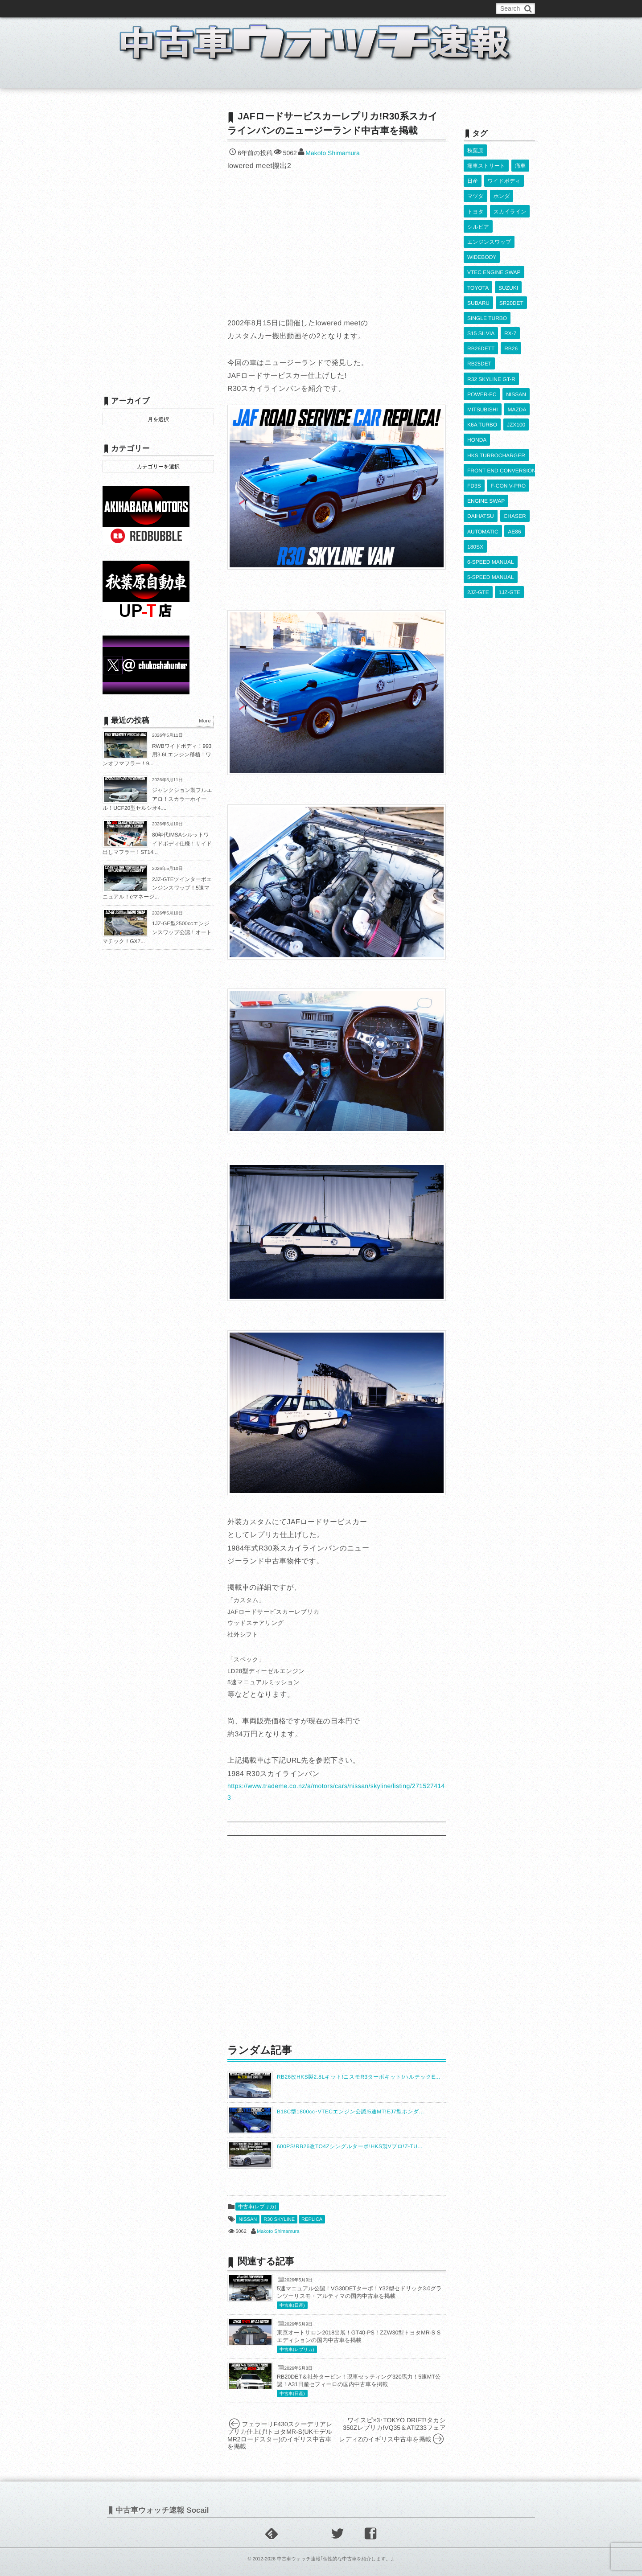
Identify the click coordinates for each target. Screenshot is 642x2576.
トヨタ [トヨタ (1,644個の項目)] (475, 201)
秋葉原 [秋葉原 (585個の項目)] (475, 150)
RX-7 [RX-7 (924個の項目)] (510, 305)
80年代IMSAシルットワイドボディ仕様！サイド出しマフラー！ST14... (157, 843)
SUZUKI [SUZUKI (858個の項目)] (508, 266)
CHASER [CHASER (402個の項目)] (514, 460)
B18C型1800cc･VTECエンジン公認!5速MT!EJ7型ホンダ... (350, 2111)
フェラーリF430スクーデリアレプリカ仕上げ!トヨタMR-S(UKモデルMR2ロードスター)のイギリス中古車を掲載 (280, 2435)
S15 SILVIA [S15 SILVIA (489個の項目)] (480, 305)
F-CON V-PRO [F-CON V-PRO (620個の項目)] (508, 434)
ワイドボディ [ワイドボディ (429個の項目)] (503, 175)
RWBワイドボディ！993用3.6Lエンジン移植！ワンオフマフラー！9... (157, 755)
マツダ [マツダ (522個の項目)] (475, 188)
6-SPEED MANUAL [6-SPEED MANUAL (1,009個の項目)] (490, 499)
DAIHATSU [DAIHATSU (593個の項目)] (480, 460)
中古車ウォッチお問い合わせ (210, 8)
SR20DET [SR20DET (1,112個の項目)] (511, 279)
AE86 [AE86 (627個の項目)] (514, 473)
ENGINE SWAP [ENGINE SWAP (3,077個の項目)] (486, 447)
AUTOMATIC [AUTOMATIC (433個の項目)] (482, 473)
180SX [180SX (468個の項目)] (475, 487)
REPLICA (311, 2219)
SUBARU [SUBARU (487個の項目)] (478, 279)
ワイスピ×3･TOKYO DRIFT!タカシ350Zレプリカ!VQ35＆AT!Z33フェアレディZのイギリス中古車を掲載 (392, 2429)
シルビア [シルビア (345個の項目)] (478, 214)
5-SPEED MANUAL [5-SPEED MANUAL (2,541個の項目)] (490, 512)
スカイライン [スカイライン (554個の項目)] (509, 201)
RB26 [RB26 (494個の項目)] (511, 318)
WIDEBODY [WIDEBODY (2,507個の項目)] (481, 240)
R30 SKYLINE (279, 2219)
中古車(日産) (292, 2305)
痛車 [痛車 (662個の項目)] (519, 163)
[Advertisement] (336, 1939)
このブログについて (138, 8)
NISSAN (248, 2219)
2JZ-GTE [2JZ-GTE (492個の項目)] (478, 525)
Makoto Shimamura (332, 152)
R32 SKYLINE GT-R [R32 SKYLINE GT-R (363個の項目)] (491, 344)
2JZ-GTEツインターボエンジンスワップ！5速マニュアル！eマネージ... (157, 888)
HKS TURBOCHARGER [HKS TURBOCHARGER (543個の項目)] (496, 409)
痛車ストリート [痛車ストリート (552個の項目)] (486, 163)
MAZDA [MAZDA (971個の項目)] (516, 370)
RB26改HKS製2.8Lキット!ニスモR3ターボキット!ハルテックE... (358, 2077)
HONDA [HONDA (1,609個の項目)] (476, 396)
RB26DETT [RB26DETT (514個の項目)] (480, 318)
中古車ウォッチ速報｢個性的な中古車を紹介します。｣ (335, 2559)
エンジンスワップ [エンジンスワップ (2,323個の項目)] (489, 227)
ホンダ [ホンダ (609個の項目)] (501, 188)
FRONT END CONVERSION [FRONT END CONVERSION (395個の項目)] (501, 421)
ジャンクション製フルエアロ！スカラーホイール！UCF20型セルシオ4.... (157, 799)
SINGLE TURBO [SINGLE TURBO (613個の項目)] (487, 292)
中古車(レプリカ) (257, 2207)
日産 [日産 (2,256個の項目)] (472, 175)
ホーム (124, 77)
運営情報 (269, 8)
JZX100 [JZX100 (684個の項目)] (515, 383)
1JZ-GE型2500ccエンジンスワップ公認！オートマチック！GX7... (157, 932)
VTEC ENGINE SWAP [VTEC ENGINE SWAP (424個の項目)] (494, 253)
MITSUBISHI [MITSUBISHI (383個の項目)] (482, 370)
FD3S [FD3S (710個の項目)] (474, 434)
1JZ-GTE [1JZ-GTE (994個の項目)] (509, 525)
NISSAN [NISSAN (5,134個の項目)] (516, 357)
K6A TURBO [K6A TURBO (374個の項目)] (482, 383)
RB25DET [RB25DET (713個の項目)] (479, 331)
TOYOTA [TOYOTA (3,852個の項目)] (478, 266)
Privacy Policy (308, 8)
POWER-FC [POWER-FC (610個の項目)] (481, 357)
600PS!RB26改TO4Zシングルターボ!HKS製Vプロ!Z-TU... (350, 2146)
